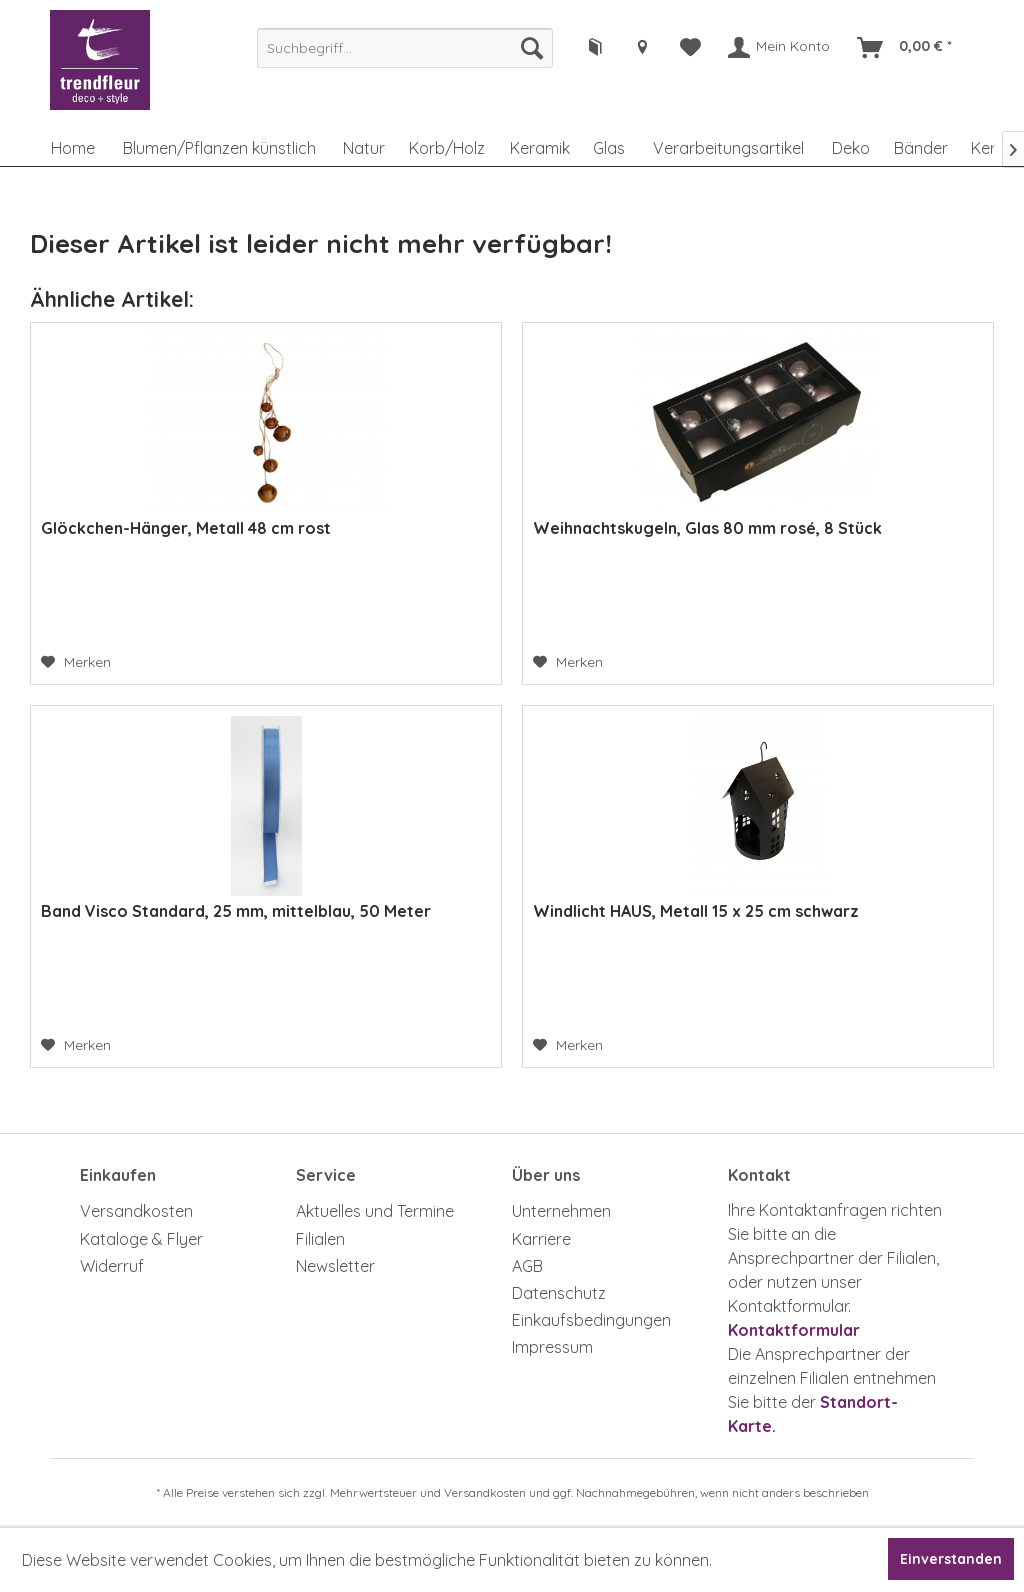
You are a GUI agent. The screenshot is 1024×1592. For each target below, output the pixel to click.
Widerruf (112, 1266)
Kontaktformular (794, 1330)
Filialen (320, 1239)
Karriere (541, 1239)
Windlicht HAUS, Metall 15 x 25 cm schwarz (696, 911)
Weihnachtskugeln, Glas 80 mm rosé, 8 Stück (707, 528)
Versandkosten (136, 1211)
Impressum (552, 1347)
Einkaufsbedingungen (591, 1320)
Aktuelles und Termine (375, 1211)
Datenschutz (559, 1293)
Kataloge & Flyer (141, 1239)
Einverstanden (951, 1559)
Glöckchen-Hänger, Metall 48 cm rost (186, 528)
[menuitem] (405, 48)
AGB (527, 1266)
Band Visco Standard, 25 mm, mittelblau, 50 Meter (236, 911)
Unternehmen (561, 1211)
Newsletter (335, 1266)
